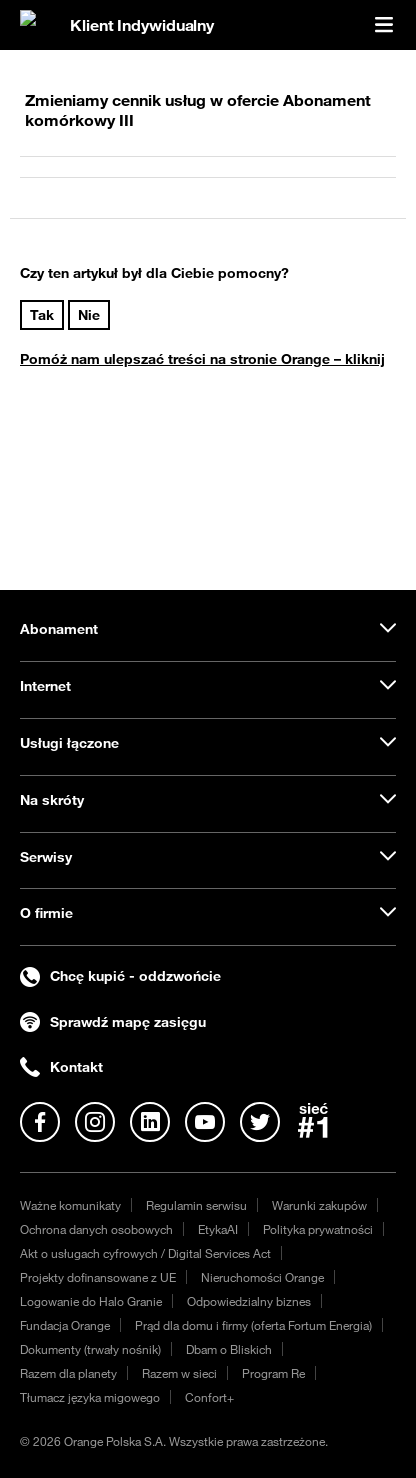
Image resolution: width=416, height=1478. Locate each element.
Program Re (273, 1373)
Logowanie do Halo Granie (91, 1301)
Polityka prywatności (318, 1229)
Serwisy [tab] (46, 857)
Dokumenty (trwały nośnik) (90, 1349)
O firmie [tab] (46, 913)
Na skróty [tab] (52, 800)
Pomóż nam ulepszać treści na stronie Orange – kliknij (202, 359)
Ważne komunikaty (70, 1205)
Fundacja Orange (65, 1325)
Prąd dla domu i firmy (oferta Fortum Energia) (253, 1325)
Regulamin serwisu (196, 1205)
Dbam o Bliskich (229, 1349)
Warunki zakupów (319, 1205)
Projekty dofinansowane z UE (98, 1277)
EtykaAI (218, 1229)
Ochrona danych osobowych (96, 1229)
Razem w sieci (179, 1373)
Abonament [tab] (59, 629)
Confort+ (209, 1397)
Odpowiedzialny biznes (249, 1301)
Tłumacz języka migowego (90, 1397)
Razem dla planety (68, 1373)
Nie (89, 315)
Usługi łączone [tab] (69, 743)
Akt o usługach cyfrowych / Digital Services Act (145, 1253)
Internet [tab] (45, 686)
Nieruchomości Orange (262, 1277)
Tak (42, 315)
